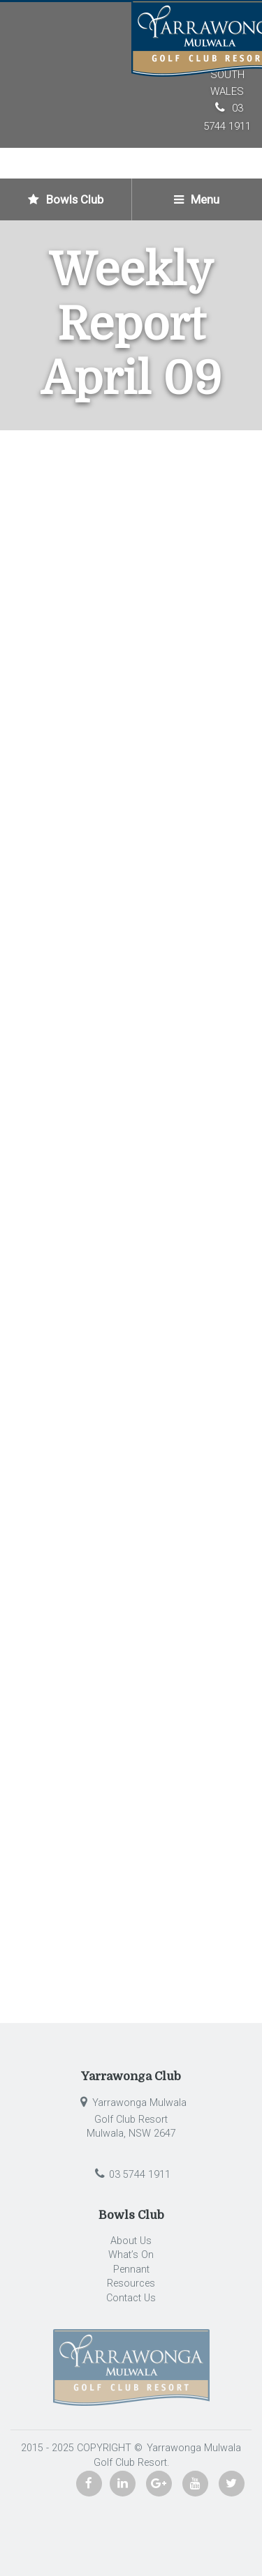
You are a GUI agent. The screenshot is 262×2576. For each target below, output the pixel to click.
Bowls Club (65, 199)
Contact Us (131, 2298)
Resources (131, 2283)
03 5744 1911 (131, 2175)
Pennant (131, 2269)
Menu (196, 199)
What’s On (131, 2255)
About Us (131, 2241)
